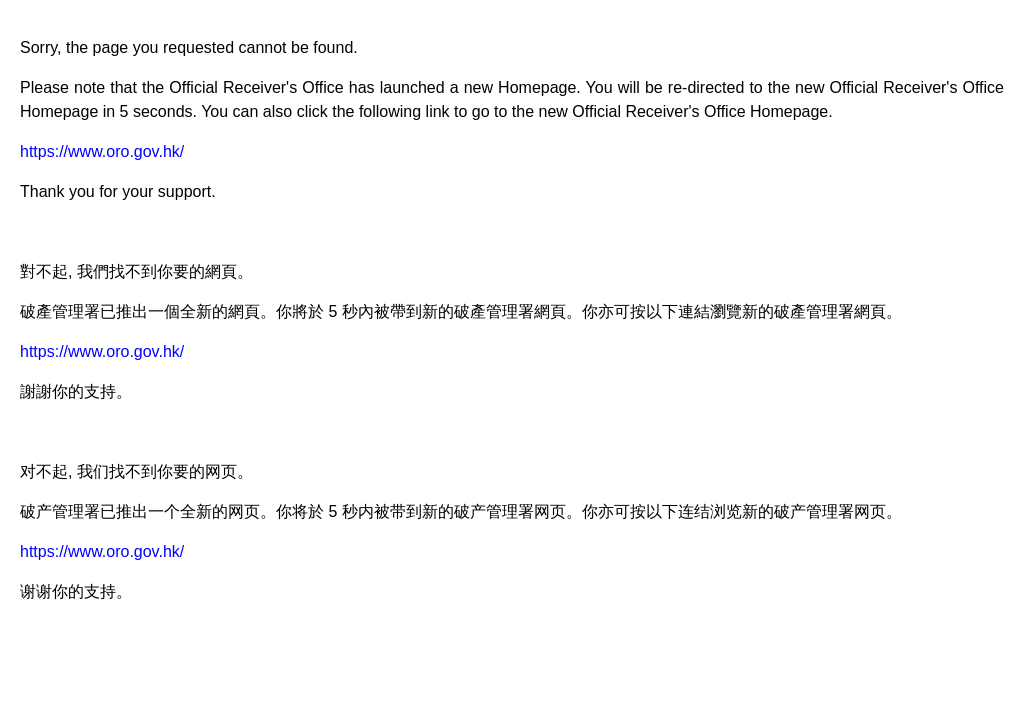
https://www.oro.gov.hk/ (102, 151)
